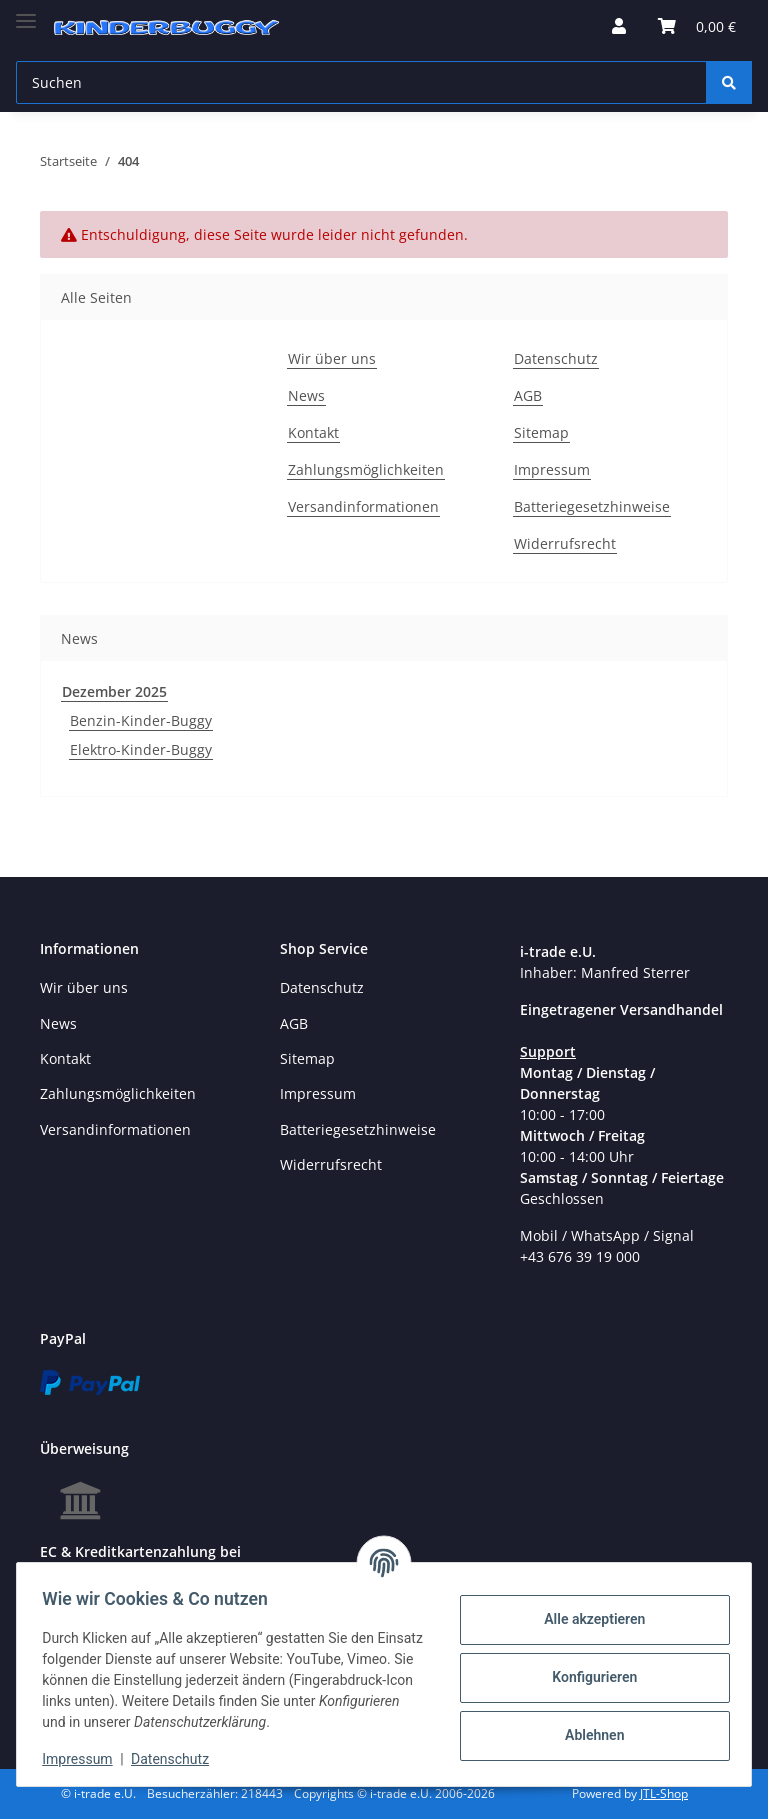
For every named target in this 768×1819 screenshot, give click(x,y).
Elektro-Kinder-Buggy (141, 749)
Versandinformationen (363, 506)
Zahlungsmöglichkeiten (366, 469)
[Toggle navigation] (26, 12)
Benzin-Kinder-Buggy (141, 720)
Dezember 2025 (114, 691)
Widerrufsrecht (565, 543)
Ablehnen (587, 1735)
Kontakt (313, 432)
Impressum (552, 469)
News (306, 395)
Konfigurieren (587, 1677)
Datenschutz (556, 358)
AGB (528, 395)
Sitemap (541, 432)
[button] (619, 26)
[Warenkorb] (697, 26)
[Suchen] (361, 82)
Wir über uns (332, 358)
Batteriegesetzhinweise (592, 506)
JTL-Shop (664, 1793)
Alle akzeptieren (587, 1619)
